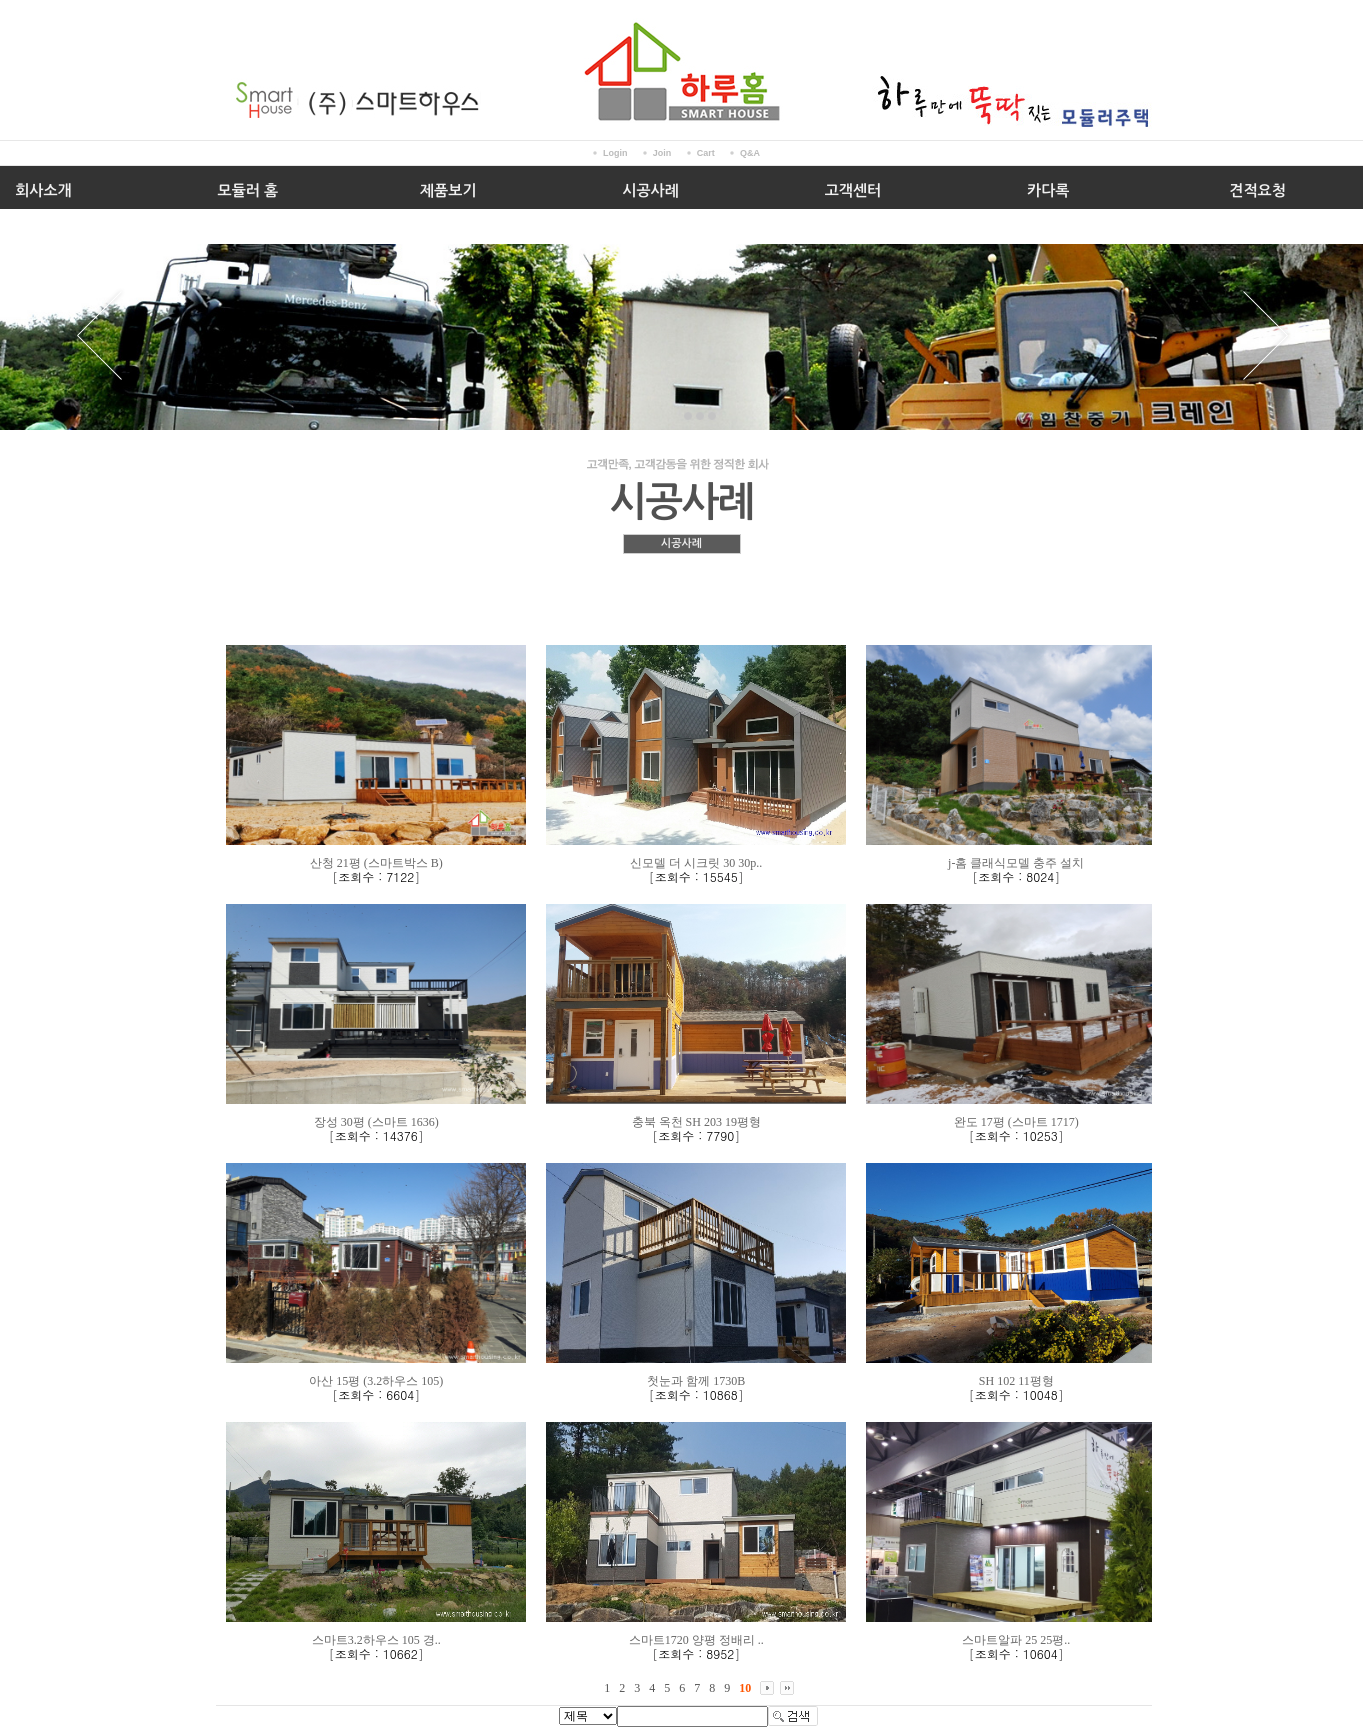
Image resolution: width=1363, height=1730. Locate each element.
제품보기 (448, 190)
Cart (706, 153)
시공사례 (650, 190)
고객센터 (853, 190)
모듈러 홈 (248, 190)
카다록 (1048, 190)
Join (662, 153)
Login (615, 153)
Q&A (750, 153)
